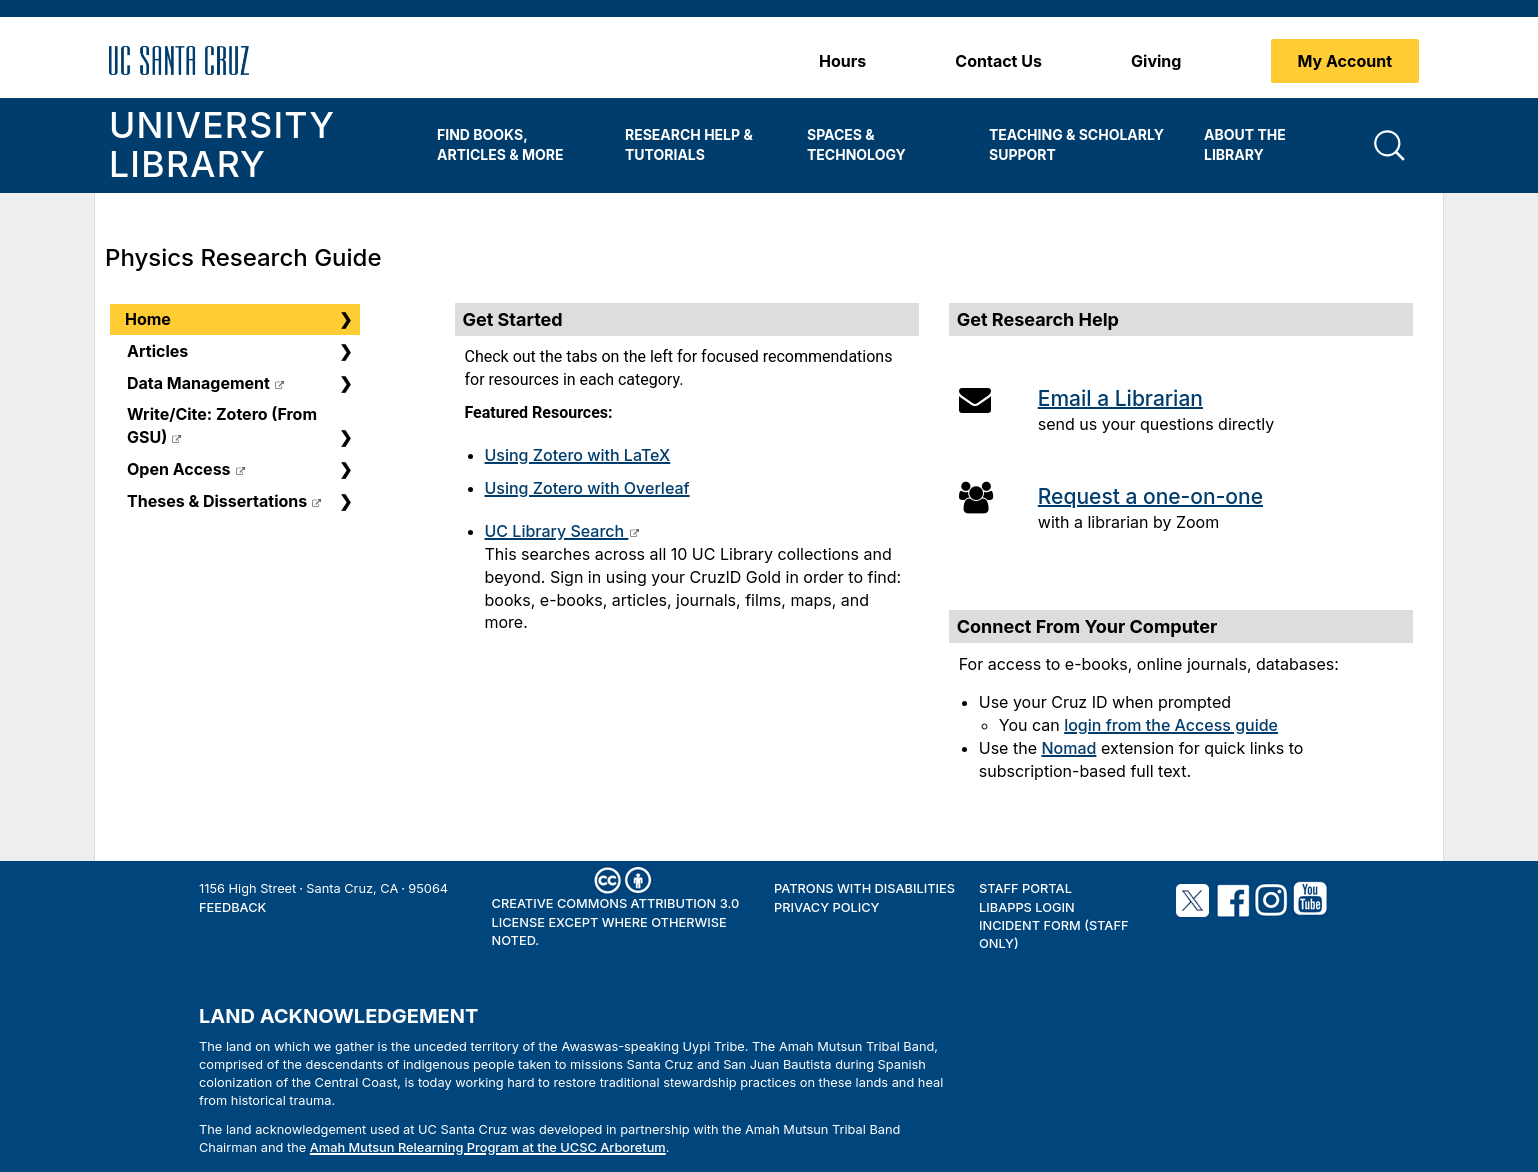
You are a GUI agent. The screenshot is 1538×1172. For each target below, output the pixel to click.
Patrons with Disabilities (864, 888)
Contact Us (998, 61)
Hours (842, 61)
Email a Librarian (1120, 398)
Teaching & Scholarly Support (1076, 144)
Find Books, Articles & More (500, 144)
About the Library (1245, 144)
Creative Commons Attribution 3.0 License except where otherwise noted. (616, 922)
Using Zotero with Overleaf (587, 488)
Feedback (232, 907)
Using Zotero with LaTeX (578, 455)
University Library (222, 145)
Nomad (1068, 748)
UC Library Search (557, 531)
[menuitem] (516, 145)
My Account (1345, 61)
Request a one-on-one (1150, 496)
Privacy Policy (827, 907)
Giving (1156, 61)
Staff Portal (1025, 888)
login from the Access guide (1171, 725)
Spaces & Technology (856, 144)
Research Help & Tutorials (689, 144)
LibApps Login (1027, 907)
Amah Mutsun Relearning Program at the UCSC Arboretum (488, 1147)
